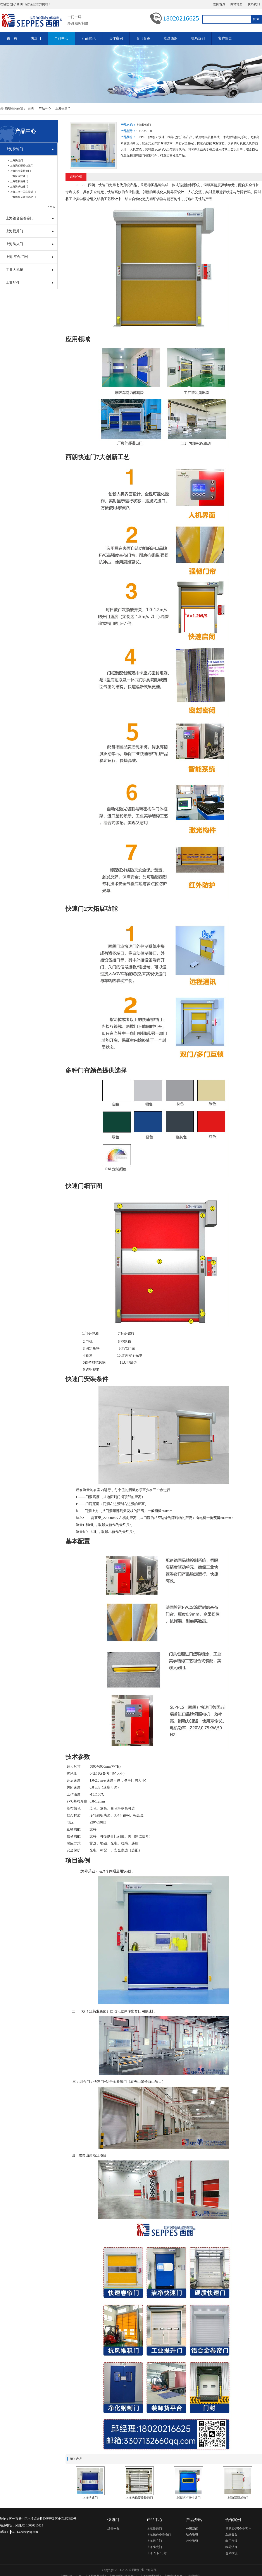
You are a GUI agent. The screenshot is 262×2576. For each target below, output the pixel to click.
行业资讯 (192, 2541)
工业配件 (13, 282)
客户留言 (225, 38)
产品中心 (61, 38)
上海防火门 (14, 244)
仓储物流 (231, 2553)
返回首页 (219, 4)
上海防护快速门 (19, 186)
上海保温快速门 (19, 176)
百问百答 (143, 38)
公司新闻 (192, 2528)
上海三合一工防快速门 (23, 191)
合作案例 (116, 38)
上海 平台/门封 (17, 257)
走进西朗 (171, 38)
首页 (31, 108)
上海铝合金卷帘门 (20, 218)
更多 (52, 206)
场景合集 (113, 2528)
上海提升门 (14, 231)
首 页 (12, 38)
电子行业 (231, 2541)
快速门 (36, 38)
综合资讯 (192, 2534)
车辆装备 (231, 2534)
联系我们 (254, 4)
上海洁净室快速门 (20, 170)
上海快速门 (63, 108)
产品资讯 (89, 38)
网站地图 (236, 4)
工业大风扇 (14, 270)
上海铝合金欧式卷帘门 (23, 197)
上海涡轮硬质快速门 (21, 165)
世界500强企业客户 (238, 2528)
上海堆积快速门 (19, 181)
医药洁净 (231, 2547)
